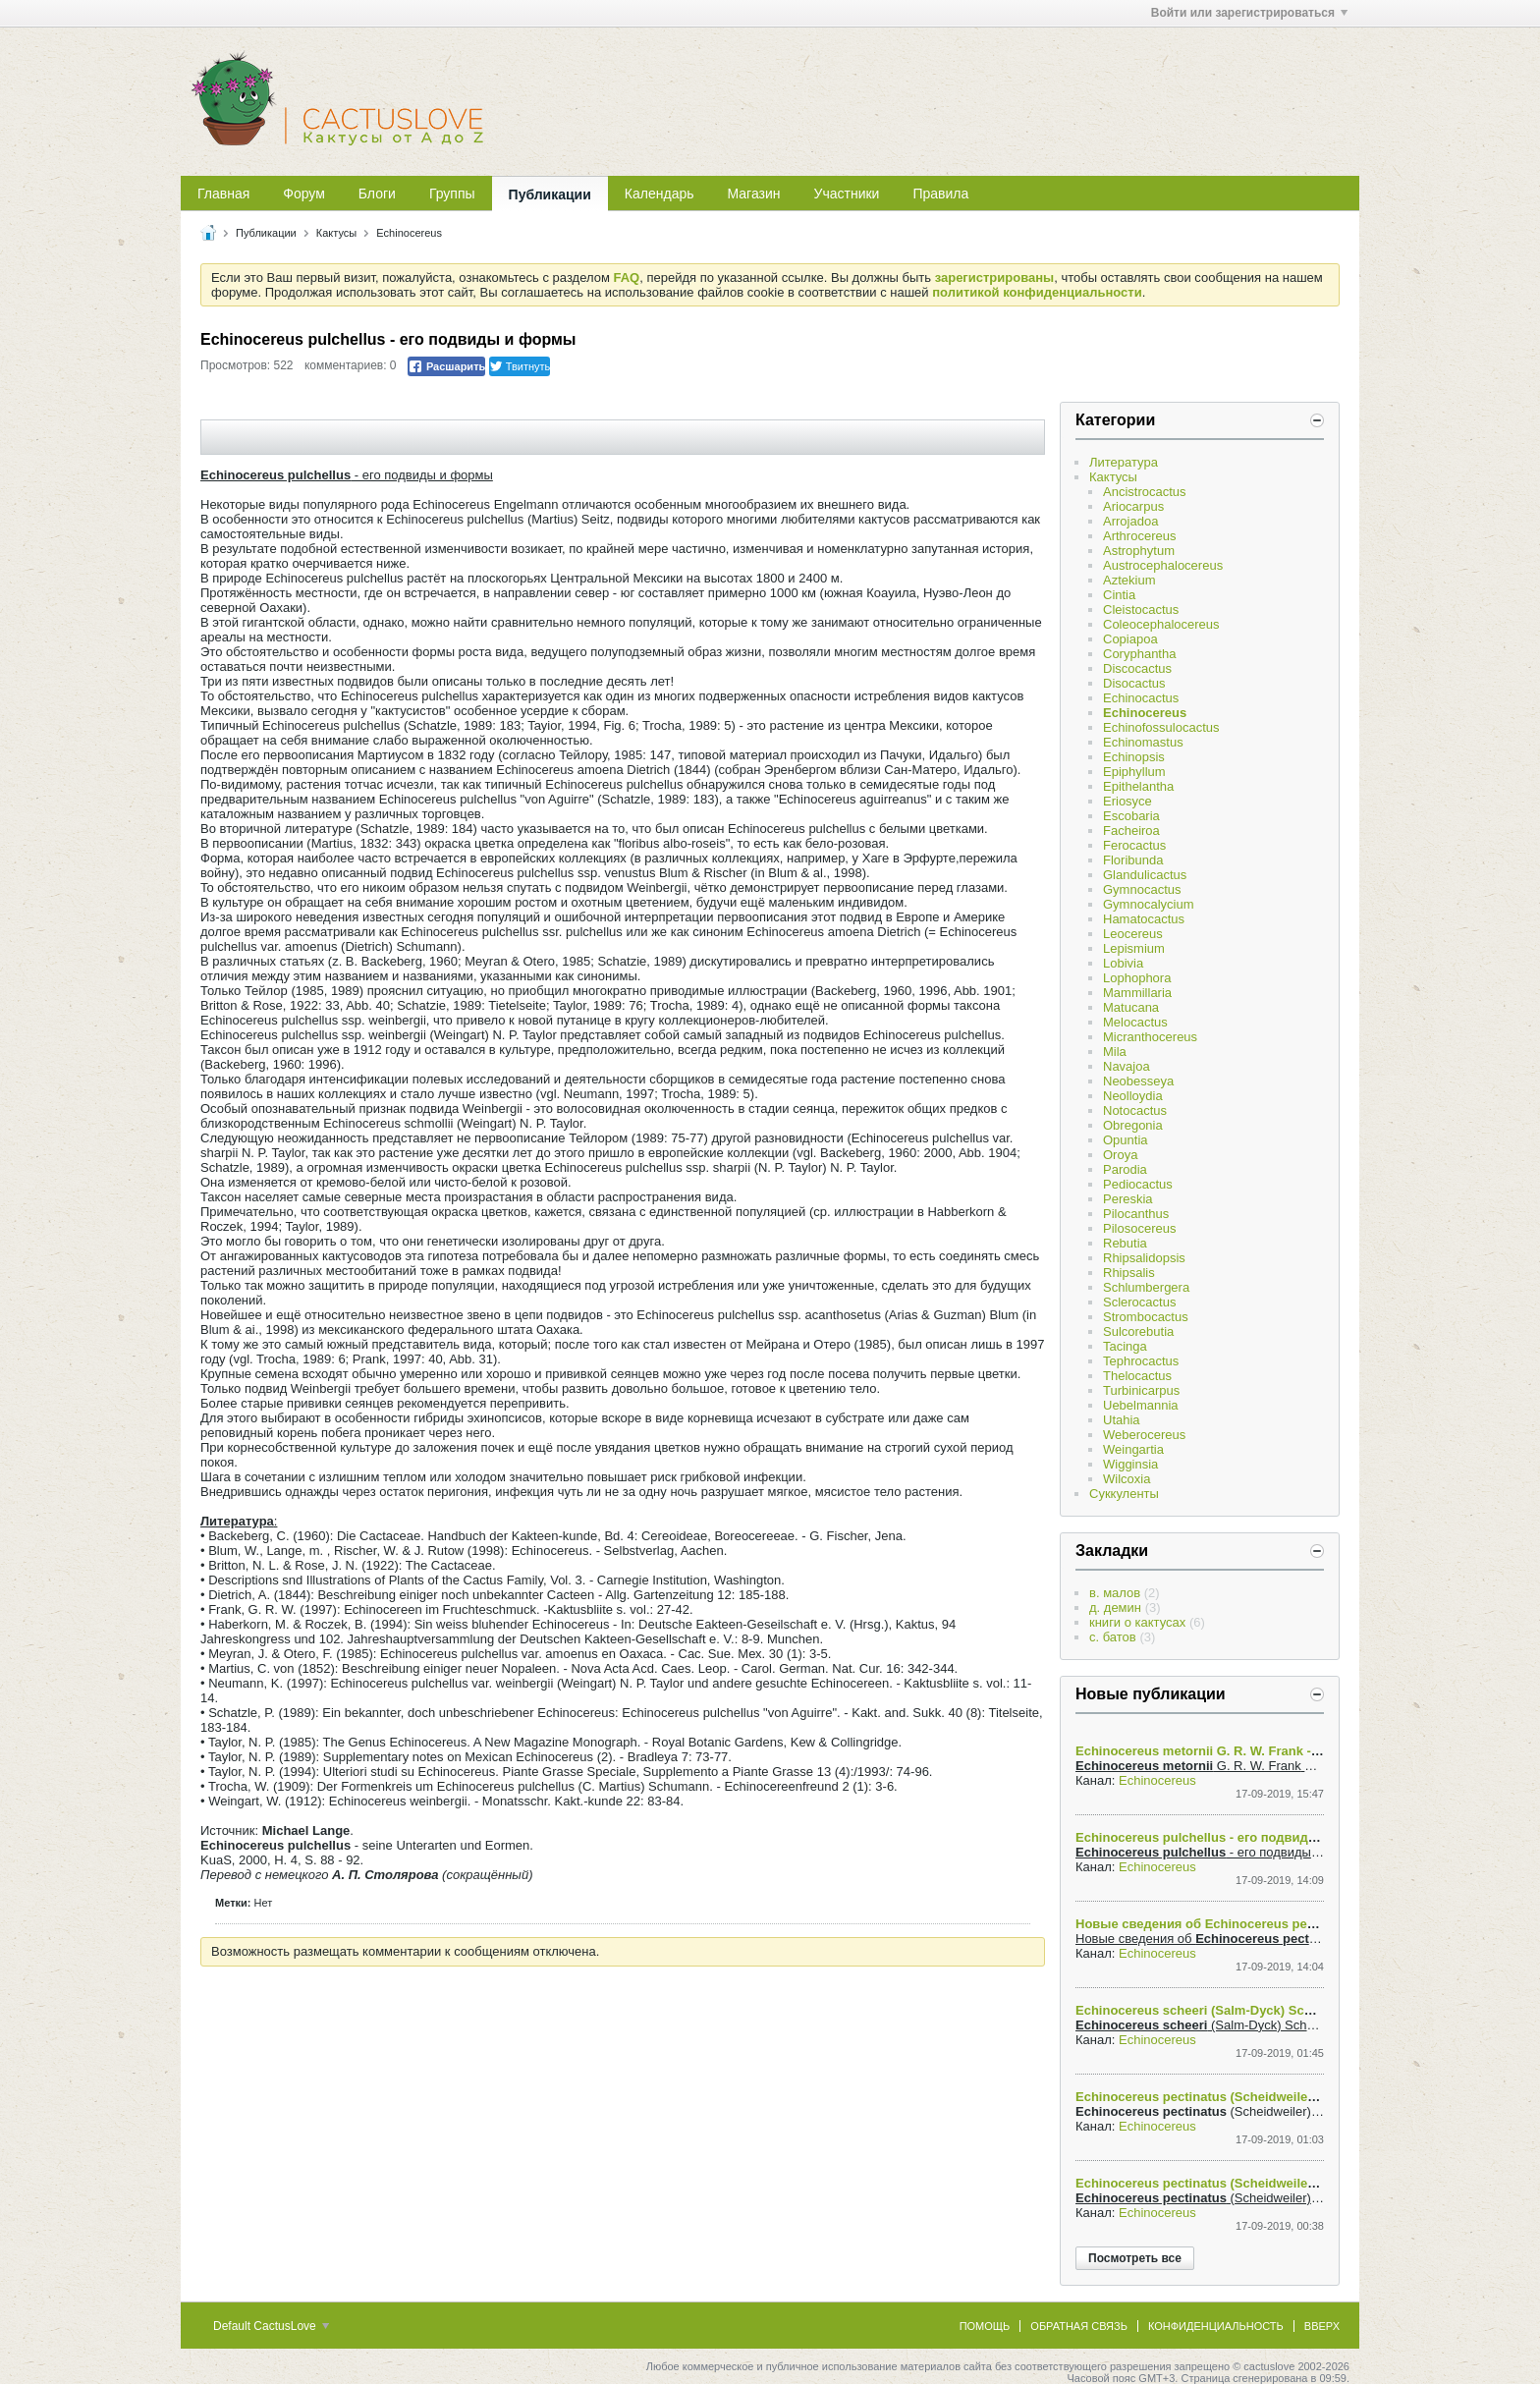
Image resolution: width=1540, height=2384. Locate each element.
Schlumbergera (1146, 1287)
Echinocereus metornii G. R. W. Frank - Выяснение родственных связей (1298, 1751)
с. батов (1112, 1637)
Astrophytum (1139, 550)
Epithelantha (1138, 786)
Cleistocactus (1141, 609)
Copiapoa (1130, 639)
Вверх (1322, 2326)
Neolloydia (1133, 1095)
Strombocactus (1145, 1316)
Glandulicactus (1144, 874)
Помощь (985, 2326)
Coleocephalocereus (1161, 624)
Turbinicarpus (1141, 1390)
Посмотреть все (1135, 2258)
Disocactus (1134, 683)
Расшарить (446, 366)
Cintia (1119, 594)
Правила (940, 193)
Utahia (1121, 1420)
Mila (1115, 1051)
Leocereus (1133, 933)
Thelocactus (1137, 1375)
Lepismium (1134, 948)
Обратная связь (1079, 2326)
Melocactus (1135, 1022)
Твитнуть (520, 366)
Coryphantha (1139, 653)
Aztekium (1129, 580)
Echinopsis (1134, 756)
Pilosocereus (1139, 1228)
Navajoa (1126, 1066)
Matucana (1131, 1007)
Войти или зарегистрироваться (1249, 13)
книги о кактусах (1137, 1622)
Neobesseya (1138, 1081)
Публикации (550, 194)
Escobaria (1131, 815)
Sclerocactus (1139, 1302)
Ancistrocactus (1144, 491)
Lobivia (1123, 963)
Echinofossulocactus (1161, 727)
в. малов (1114, 1592)
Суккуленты (1124, 1493)
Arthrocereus (1139, 535)
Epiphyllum (1134, 771)
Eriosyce (1127, 801)
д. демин (1115, 1607)
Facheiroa (1131, 830)
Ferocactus (1134, 845)
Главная (223, 193)
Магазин (754, 193)
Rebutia (1125, 1243)
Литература (1123, 462)
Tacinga (1125, 1346)
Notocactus (1135, 1110)
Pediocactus (1138, 1184)
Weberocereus (1144, 1434)
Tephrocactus (1141, 1361)
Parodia (1125, 1169)
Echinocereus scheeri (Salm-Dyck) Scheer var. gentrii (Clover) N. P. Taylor (1298, 2010)
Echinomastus (1143, 742)
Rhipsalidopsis (1144, 1257)
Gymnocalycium (1148, 904)
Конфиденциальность (1216, 2326)
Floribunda (1133, 860)
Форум (304, 193)
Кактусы (336, 233)
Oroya (1120, 1154)
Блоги (377, 193)
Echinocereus (409, 233)
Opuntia (1125, 1140)
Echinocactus (1141, 698)
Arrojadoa (1130, 521)
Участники (847, 193)
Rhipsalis (1129, 1272)
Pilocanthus (1136, 1213)
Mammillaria (1137, 992)
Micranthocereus (1150, 1036)
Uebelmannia (1141, 1405)
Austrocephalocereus (1163, 565)
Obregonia (1133, 1125)
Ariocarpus (1133, 506)
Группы (452, 193)
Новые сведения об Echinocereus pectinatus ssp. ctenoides (1261, 1923)
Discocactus (1137, 668)
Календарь (659, 193)
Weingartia (1133, 1449)
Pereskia (1128, 1199)
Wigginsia (1130, 1464)
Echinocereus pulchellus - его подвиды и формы (1228, 1837)
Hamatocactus (1143, 919)
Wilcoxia (1126, 1478)
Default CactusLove (271, 2326)
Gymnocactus (1142, 889)
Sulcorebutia (1138, 1331)
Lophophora (1137, 977)
